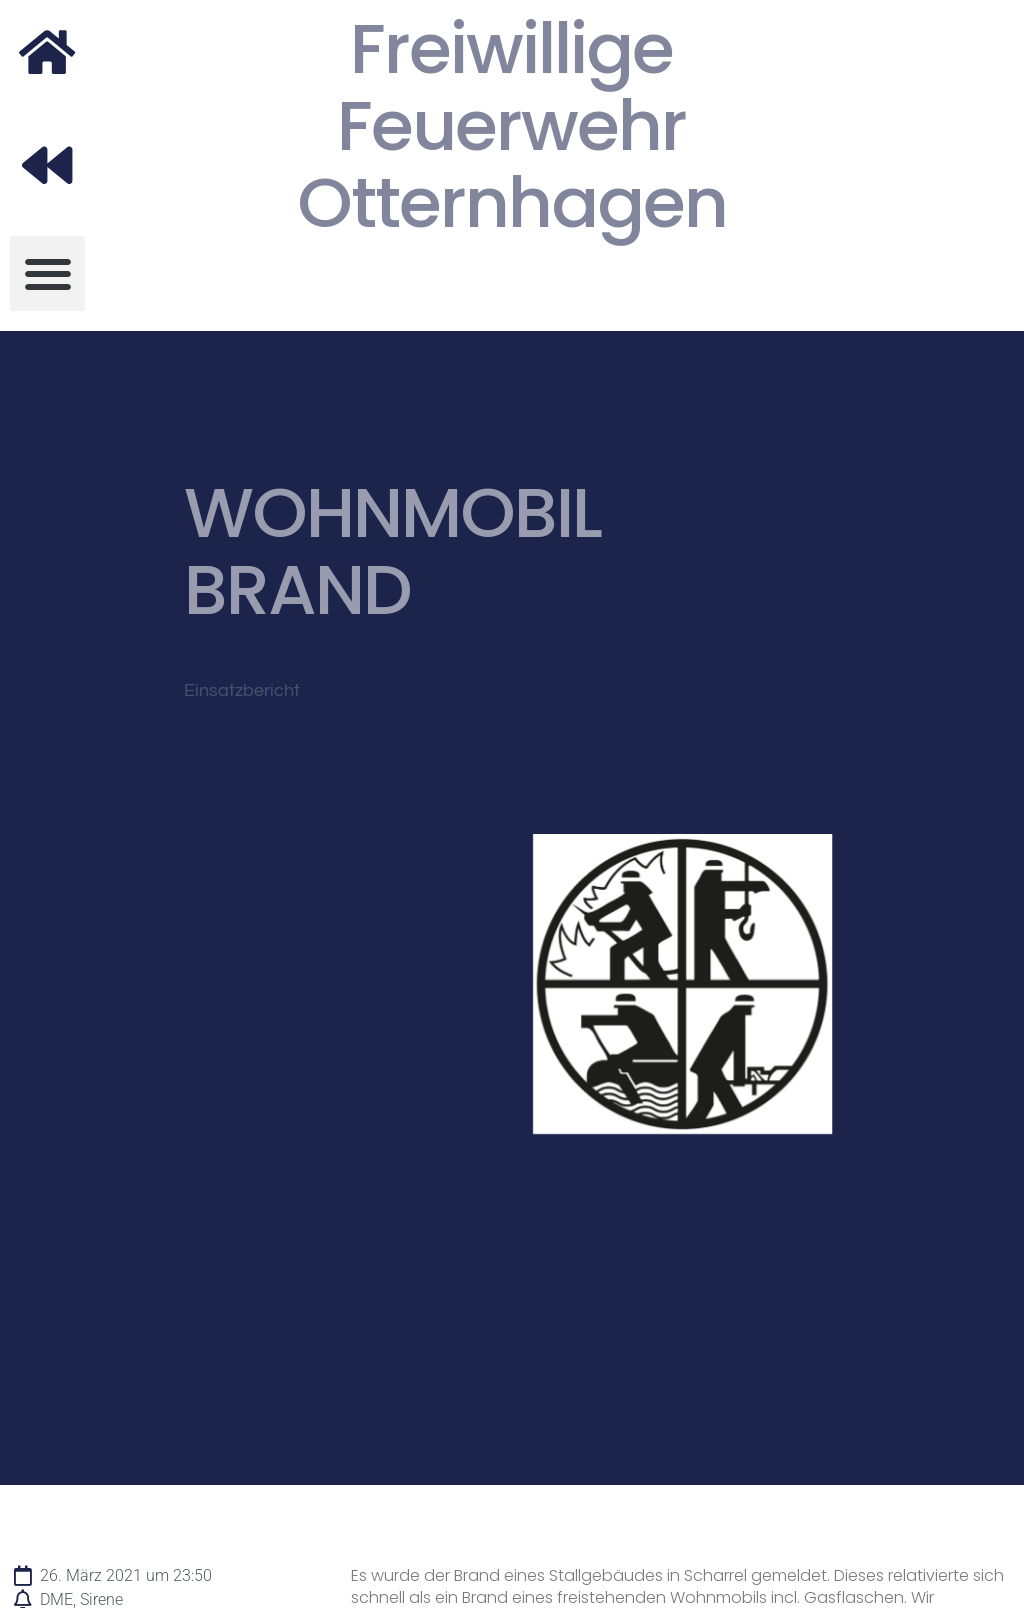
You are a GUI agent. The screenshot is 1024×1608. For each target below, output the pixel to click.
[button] (47, 273)
